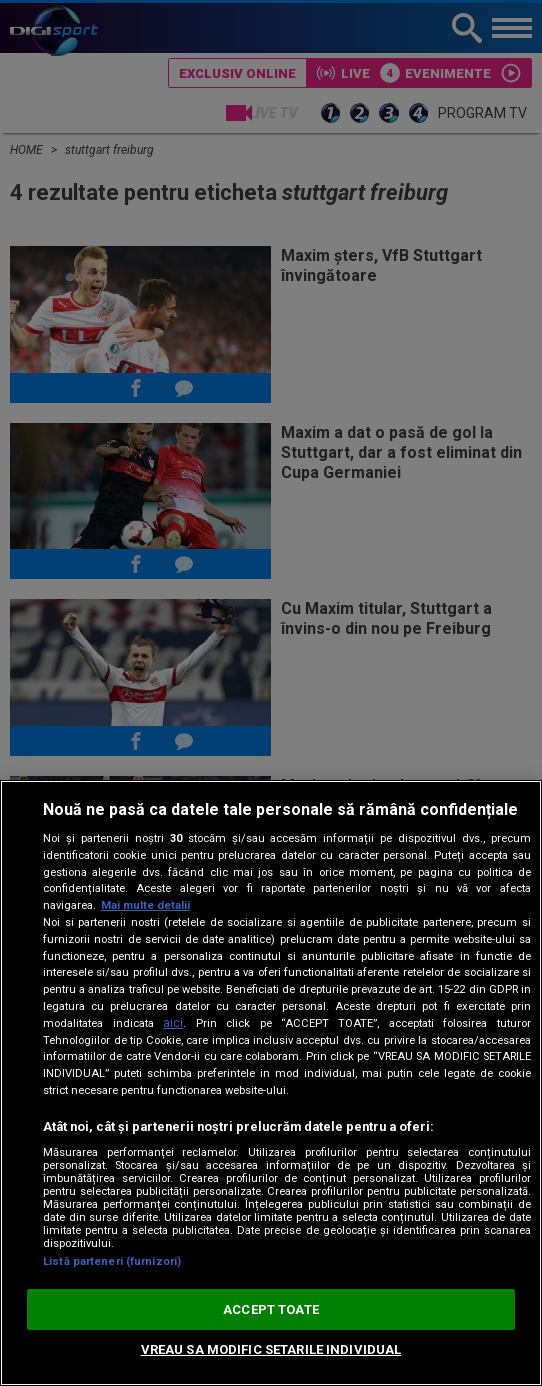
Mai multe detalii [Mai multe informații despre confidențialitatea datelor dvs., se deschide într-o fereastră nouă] (145, 905)
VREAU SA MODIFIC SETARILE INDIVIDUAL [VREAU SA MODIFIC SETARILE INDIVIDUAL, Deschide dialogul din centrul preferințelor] (271, 1349)
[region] (271, 1083)
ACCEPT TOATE (271, 1309)
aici (173, 1023)
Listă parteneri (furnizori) (112, 1261)
